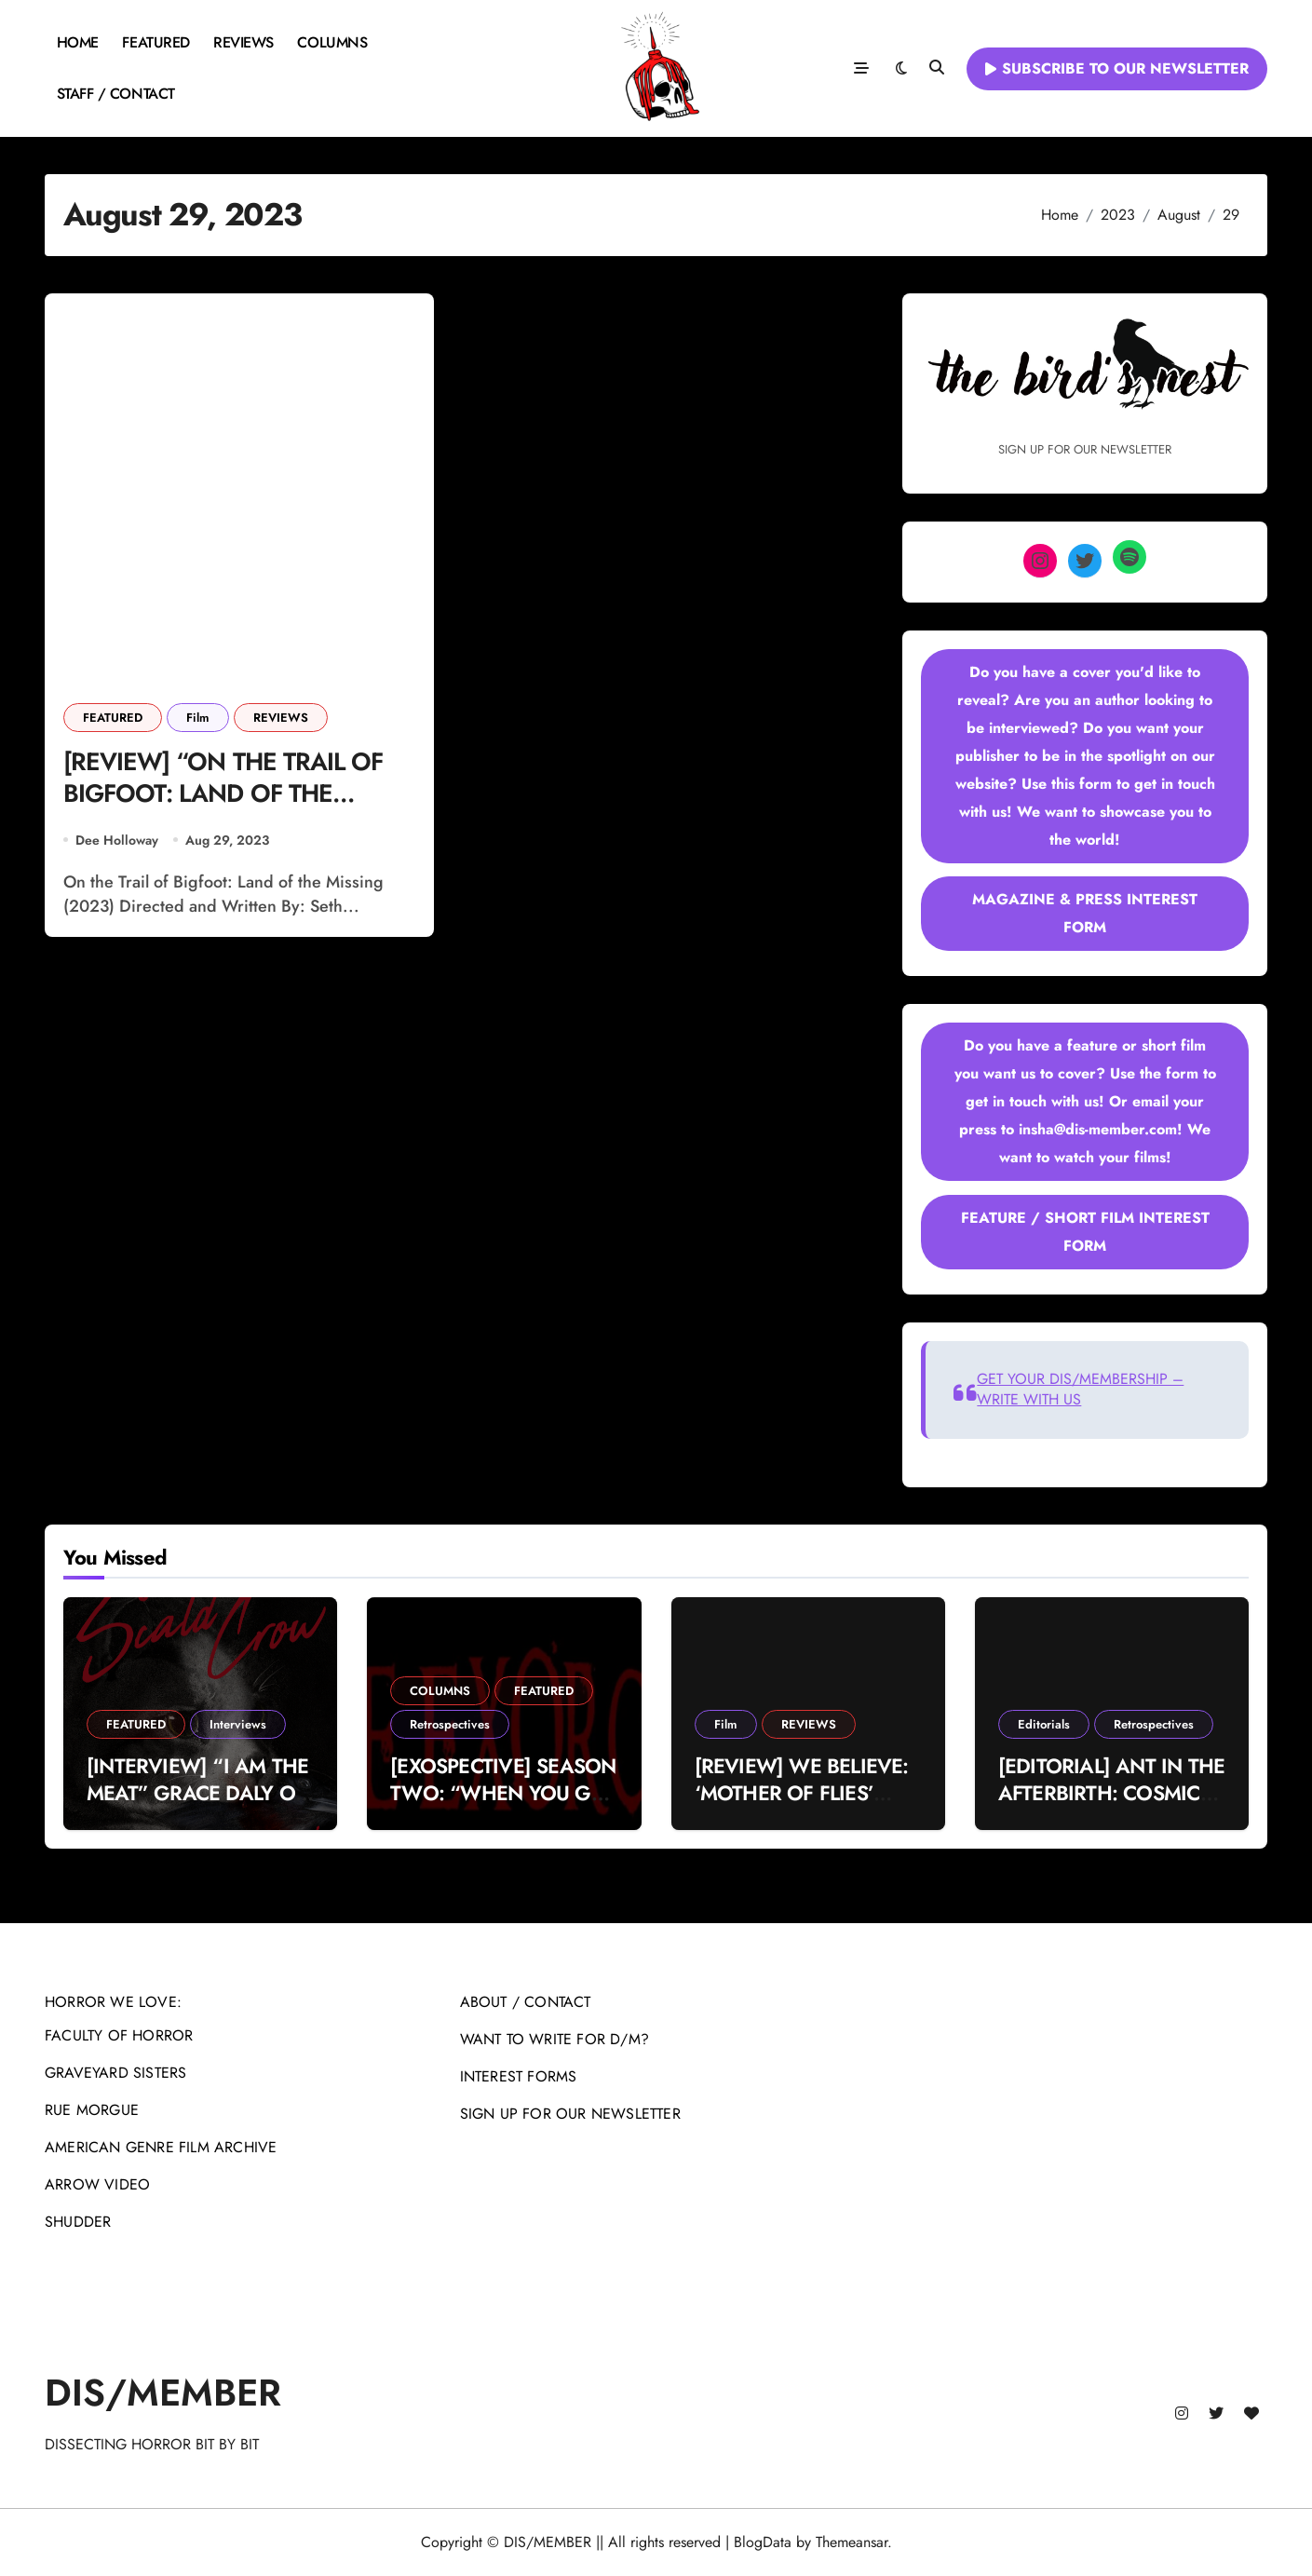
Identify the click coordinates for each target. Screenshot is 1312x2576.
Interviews (238, 1724)
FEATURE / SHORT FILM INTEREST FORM (1085, 1231)
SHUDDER (78, 2221)
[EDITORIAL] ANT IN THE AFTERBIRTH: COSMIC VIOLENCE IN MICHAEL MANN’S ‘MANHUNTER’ (1111, 1806)
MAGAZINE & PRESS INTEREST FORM (1084, 913)
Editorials (1044, 1724)
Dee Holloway (116, 841)
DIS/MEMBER (163, 2393)
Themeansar (851, 2542)
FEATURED (155, 42)
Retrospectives (450, 1724)
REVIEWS (243, 42)
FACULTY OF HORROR (119, 2035)
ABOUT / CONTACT (525, 2002)
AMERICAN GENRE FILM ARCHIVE (161, 2147)
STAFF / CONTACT (116, 93)
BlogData (762, 2542)
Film (198, 717)
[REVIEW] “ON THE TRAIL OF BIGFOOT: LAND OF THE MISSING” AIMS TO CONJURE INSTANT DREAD (226, 811)
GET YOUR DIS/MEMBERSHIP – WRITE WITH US (1080, 1389)
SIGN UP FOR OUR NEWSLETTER (570, 2113)
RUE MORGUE (92, 2110)
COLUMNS (332, 42)
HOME (78, 42)
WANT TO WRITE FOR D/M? (554, 2039)
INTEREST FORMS (518, 2076)
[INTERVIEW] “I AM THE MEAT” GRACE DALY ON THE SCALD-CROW (198, 1792)
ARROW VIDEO (97, 2184)
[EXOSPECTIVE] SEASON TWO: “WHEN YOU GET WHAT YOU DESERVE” (502, 1792)
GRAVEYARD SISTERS (115, 2072)
